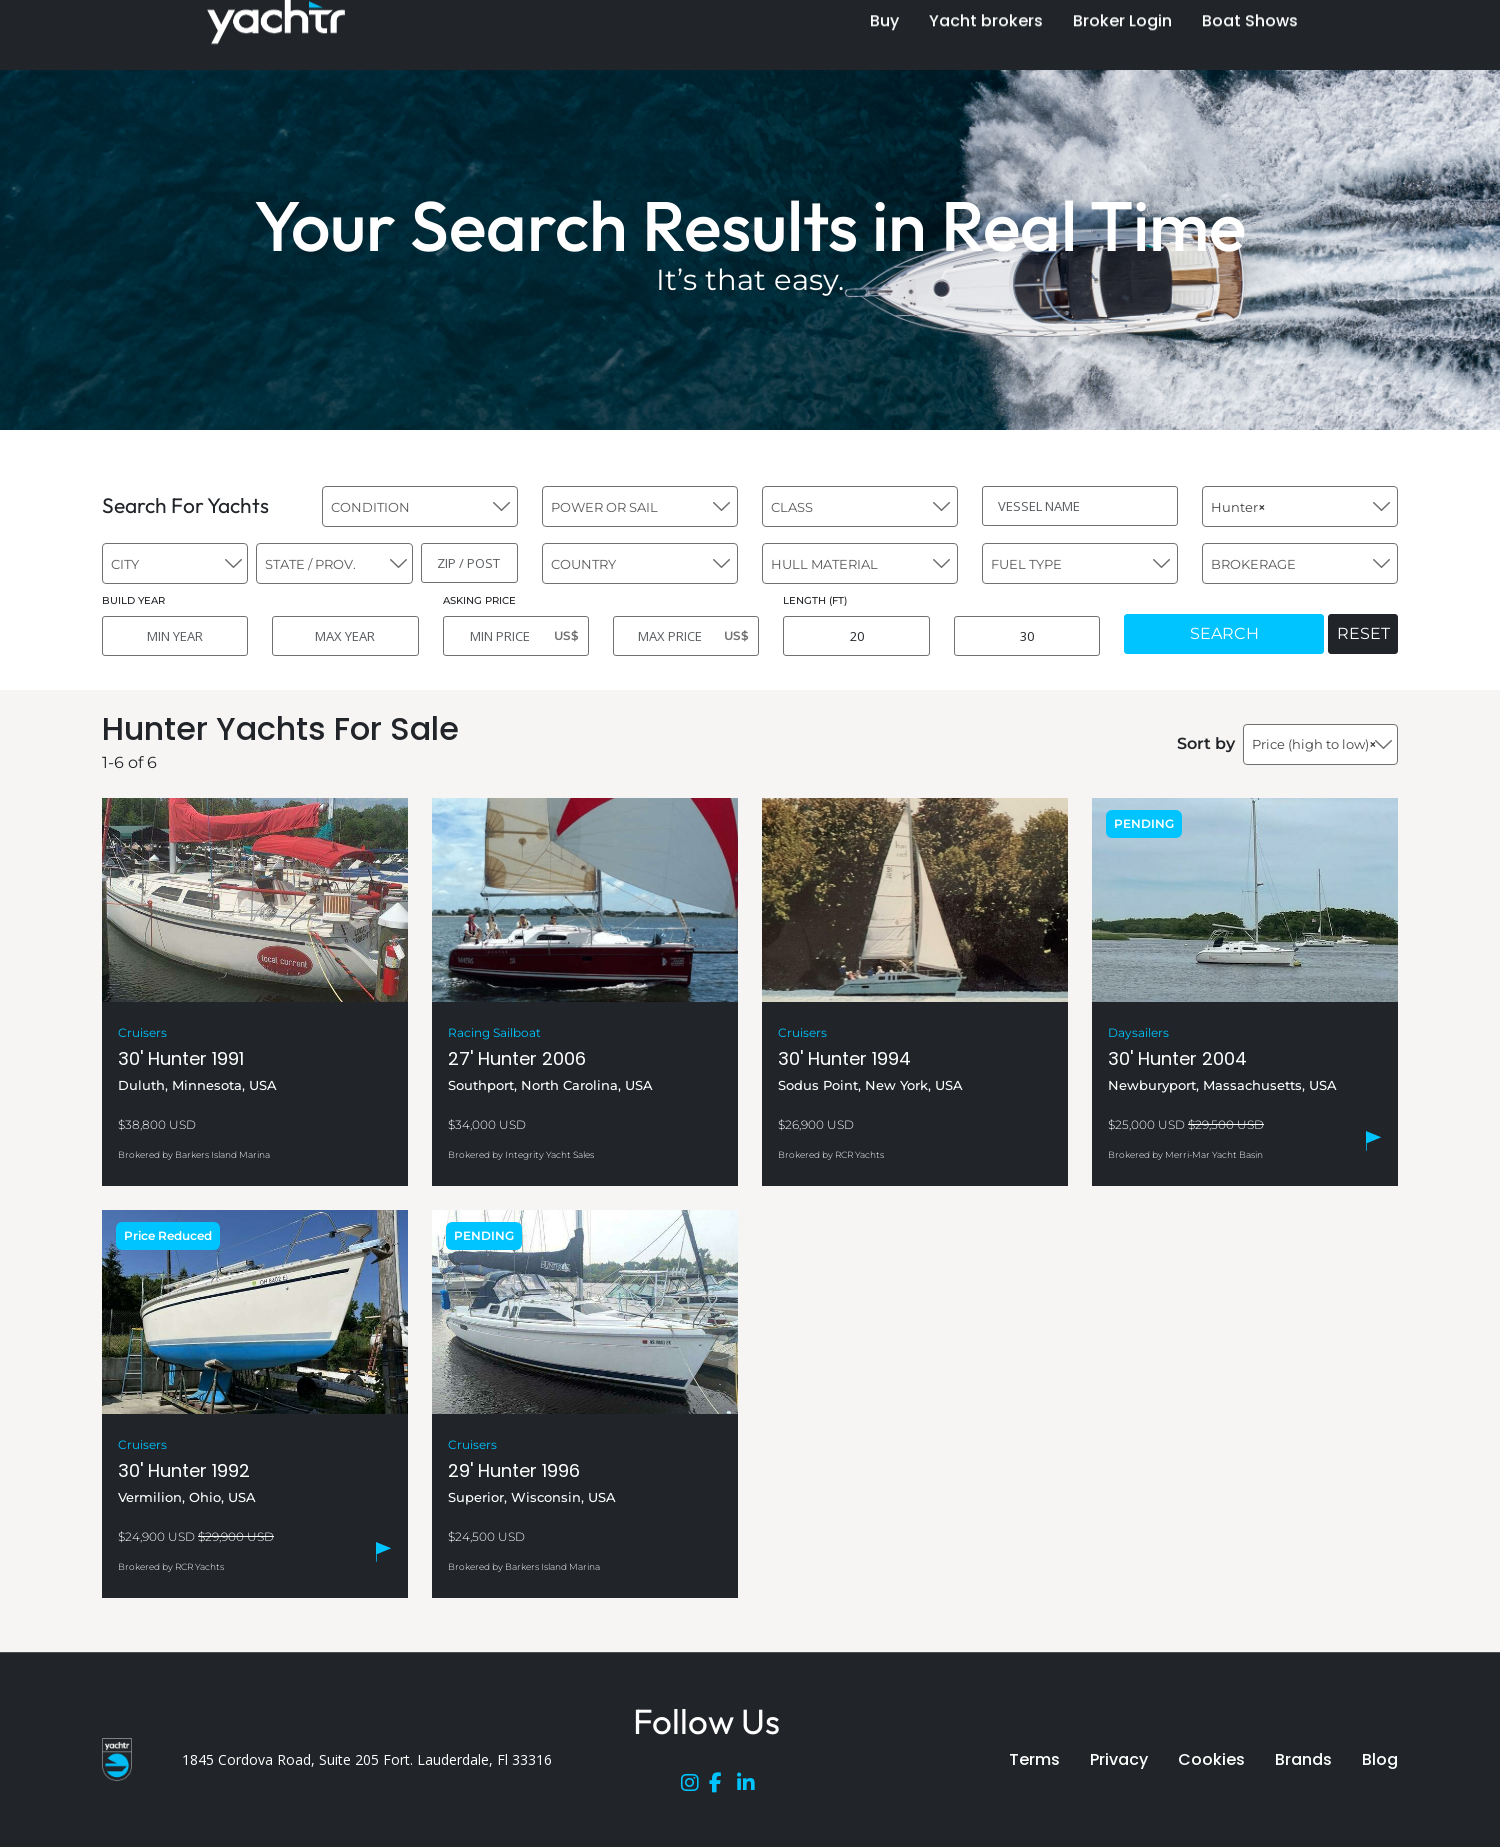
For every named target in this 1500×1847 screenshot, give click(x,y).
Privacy (1119, 1759)
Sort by (1206, 743)
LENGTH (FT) (815, 600)
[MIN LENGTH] (856, 636)
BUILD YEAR (133, 600)
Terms (1034, 1759)
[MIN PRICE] (516, 636)
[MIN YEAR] (175, 636)
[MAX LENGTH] (1027, 636)
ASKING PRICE (479, 600)
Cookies (1211, 1759)
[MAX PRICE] (686, 636)
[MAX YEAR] (345, 636)
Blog (1380, 1759)
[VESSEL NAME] (1080, 506)
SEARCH (1224, 633)
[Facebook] (723, 1787)
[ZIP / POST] (469, 563)
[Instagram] (695, 1787)
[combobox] (420, 506)
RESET (1363, 633)
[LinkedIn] (751, 1787)
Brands (1303, 1759)
